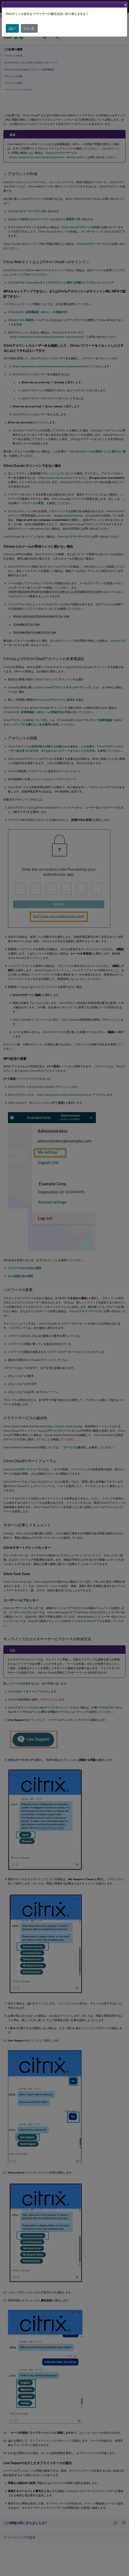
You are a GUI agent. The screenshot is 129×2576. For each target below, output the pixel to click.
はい (12, 28)
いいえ (29, 28)
